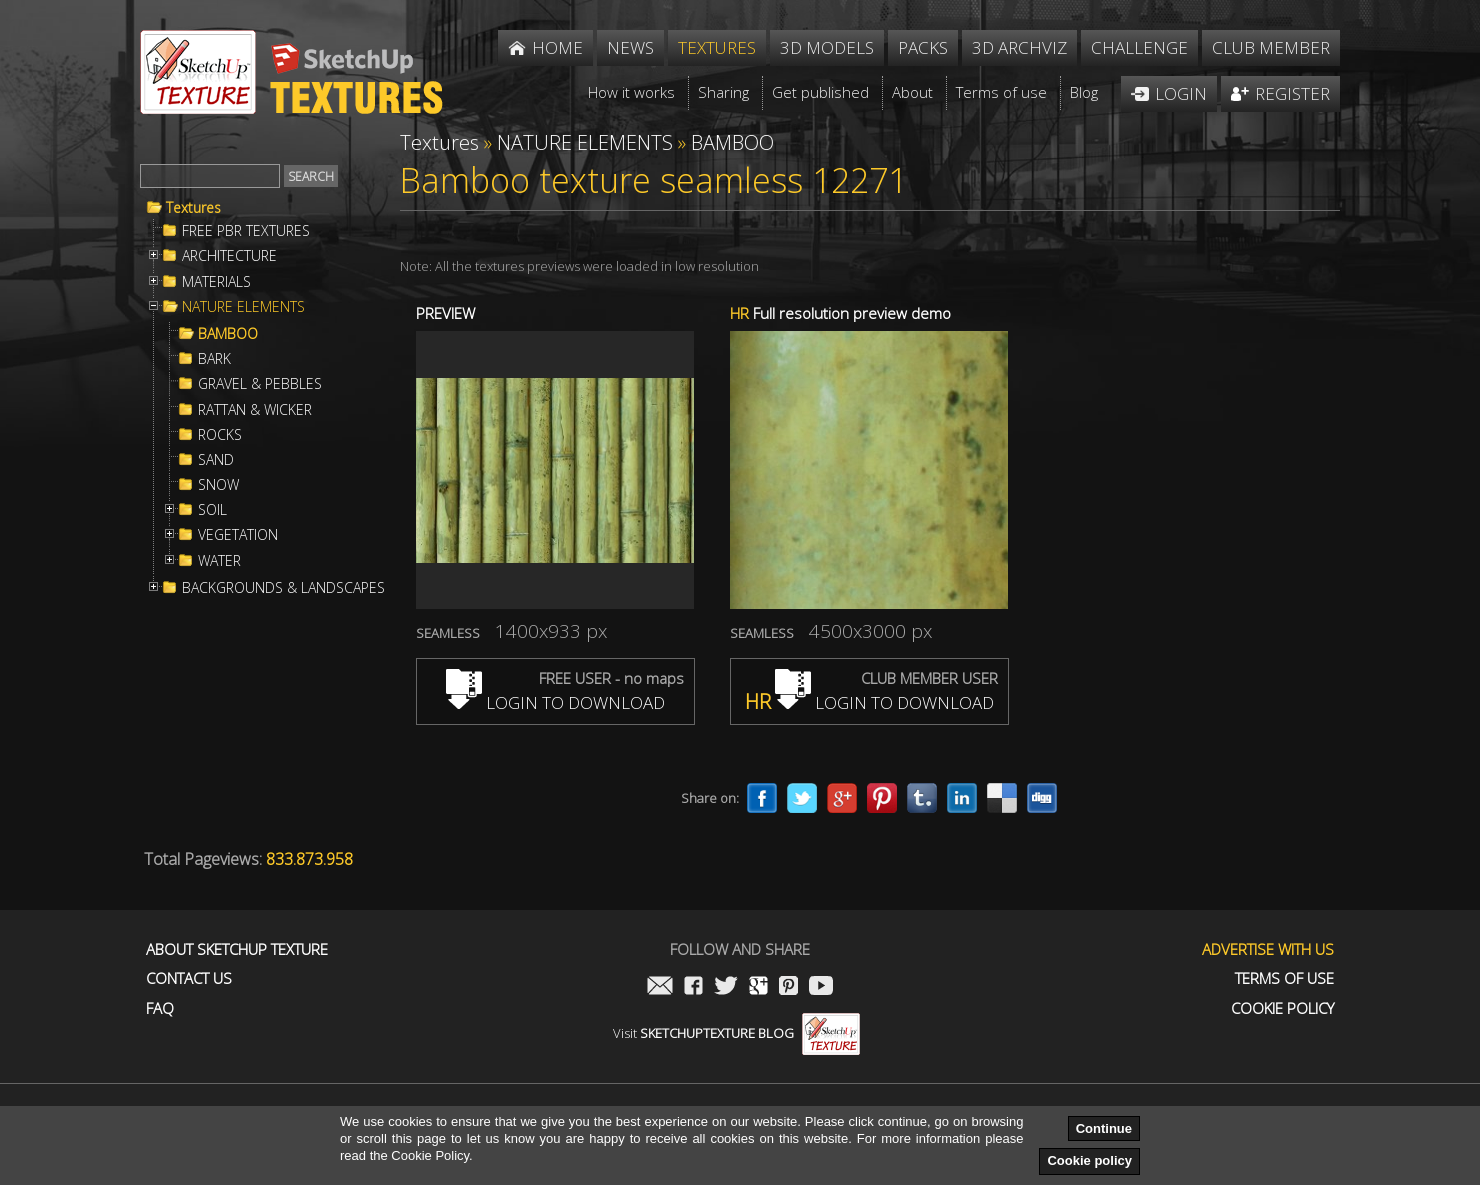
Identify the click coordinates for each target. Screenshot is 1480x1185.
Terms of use (1284, 978)
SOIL (212, 510)
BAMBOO (228, 334)
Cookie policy (1089, 1160)
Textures (193, 208)
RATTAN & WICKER (255, 410)
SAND (216, 460)
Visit (736, 1033)
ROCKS (220, 435)
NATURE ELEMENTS (243, 307)
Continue (1104, 1128)
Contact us (189, 978)
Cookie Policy (1282, 1008)
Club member (1271, 47)
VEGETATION (238, 535)
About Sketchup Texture (237, 949)
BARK (214, 359)
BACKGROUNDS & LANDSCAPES (283, 588)
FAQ (160, 1008)
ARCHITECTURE (229, 256)
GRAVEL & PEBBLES (260, 384)
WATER (219, 561)
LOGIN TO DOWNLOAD (555, 702)
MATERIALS (216, 282)
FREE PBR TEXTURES (246, 231)
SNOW (218, 485)
